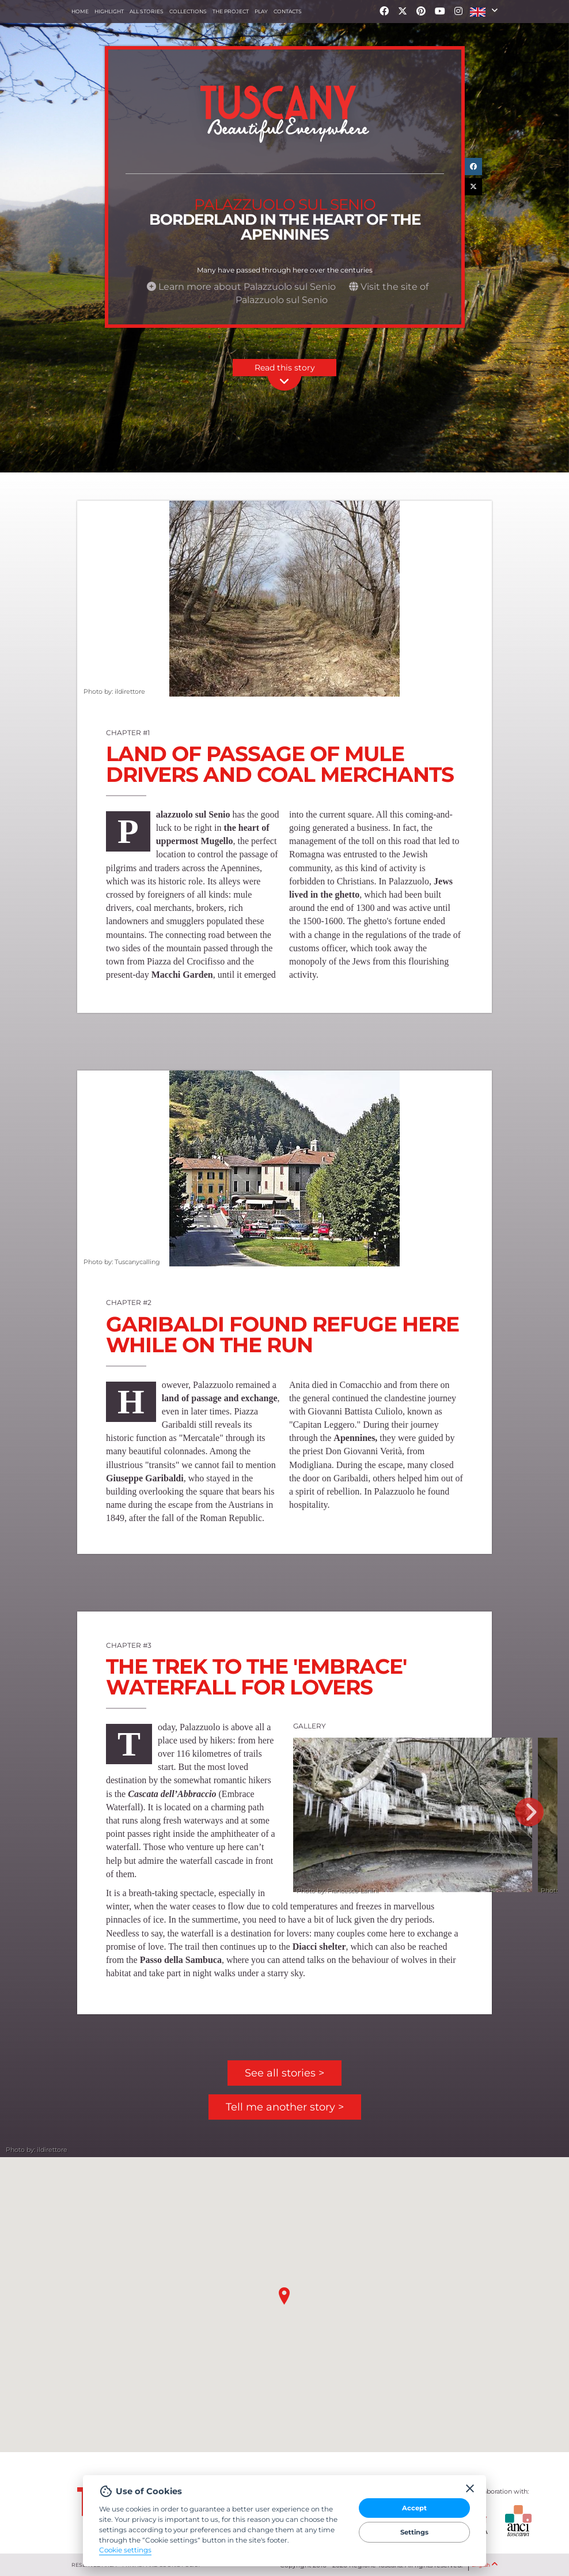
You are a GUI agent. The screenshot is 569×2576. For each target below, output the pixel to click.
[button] (483, 11)
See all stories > (284, 2073)
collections (188, 11)
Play (261, 11)
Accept (414, 2508)
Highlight (109, 11)
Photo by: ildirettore (114, 691)
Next (529, 1812)
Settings (414, 2532)
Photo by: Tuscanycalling (121, 1261)
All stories (147, 11)
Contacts (288, 11)
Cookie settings (125, 2550)
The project (231, 11)
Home (80, 11)
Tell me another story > (285, 2107)
